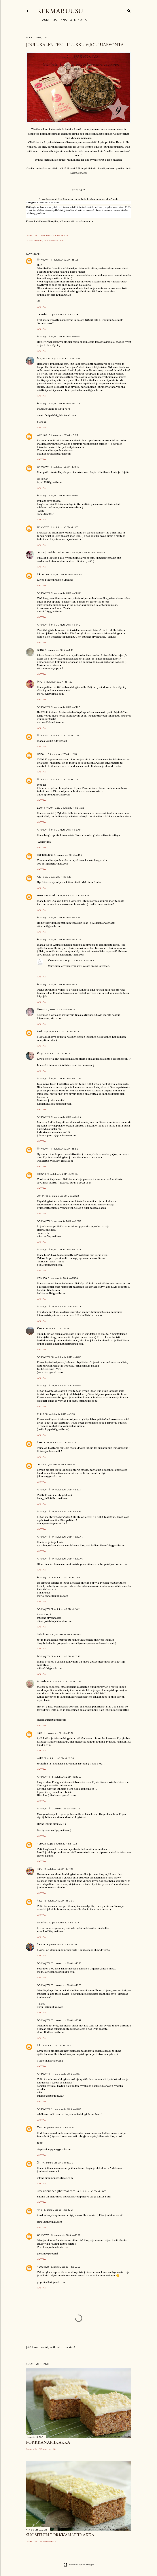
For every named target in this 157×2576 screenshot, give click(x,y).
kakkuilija (42, 1031)
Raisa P (41, 754)
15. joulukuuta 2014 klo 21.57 (65, 2235)
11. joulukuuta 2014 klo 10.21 (65, 1609)
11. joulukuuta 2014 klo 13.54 (67, 1681)
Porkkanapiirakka (48, 2442)
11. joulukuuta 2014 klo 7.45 (65, 1577)
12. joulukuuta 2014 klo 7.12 (65, 1808)
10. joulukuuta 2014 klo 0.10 (60, 1328)
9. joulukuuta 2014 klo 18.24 (64, 1031)
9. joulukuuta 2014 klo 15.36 (65, 917)
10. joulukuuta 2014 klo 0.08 (66, 1306)
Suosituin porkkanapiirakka (60, 2535)
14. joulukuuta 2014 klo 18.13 (91, 2191)
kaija (39, 1733)
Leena (41, 1442)
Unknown (43, 259)
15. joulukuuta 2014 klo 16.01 (58, 2209)
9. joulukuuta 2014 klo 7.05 (65, 403)
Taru (39, 1868)
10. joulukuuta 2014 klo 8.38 (66, 1357)
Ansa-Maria (44, 1681)
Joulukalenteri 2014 (53, 240)
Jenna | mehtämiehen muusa (56, 552)
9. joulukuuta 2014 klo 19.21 (59, 1053)
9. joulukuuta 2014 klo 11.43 (65, 735)
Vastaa (41, 306)
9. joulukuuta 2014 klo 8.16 (65, 467)
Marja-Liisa (43, 358)
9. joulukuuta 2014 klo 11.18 (59, 650)
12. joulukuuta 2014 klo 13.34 (59, 1900)
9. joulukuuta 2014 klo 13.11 (65, 779)
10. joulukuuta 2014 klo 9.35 (60, 1414)
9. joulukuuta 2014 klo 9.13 (64, 527)
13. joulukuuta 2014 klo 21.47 (66, 2020)
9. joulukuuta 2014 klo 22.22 (64, 1195)
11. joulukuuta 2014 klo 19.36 (59, 1758)
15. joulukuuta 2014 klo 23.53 (65, 2266)
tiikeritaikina (44, 574)
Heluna (41, 1173)
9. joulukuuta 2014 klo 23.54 (63, 1278)
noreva (41, 1843)
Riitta (40, 649)
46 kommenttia (47, 2541)
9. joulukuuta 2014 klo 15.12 (57, 876)
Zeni (40, 2127)
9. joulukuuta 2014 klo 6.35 (65, 336)
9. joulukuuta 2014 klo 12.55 (62, 754)
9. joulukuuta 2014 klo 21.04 (66, 1117)
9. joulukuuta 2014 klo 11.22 (58, 681)
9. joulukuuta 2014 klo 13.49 (66, 829)
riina (39, 2209)
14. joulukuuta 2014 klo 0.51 (65, 2073)
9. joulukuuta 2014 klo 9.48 (67, 574)
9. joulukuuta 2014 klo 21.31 (65, 1148)
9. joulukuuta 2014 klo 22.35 (66, 1221)
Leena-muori (45, 807)
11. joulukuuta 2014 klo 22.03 (66, 1776)
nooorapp (43, 2266)
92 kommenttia (47, 2449)
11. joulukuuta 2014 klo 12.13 (65, 1656)
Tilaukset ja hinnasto (54, 20)
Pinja (40, 1053)
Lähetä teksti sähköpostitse (53, 235)
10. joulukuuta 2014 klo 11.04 (61, 1442)
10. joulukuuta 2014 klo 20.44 (67, 1536)
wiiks (40, 1758)
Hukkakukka (45, 854)
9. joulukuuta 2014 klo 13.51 (68, 855)
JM (39, 2162)
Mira (39, 681)
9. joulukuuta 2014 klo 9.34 (90, 552)
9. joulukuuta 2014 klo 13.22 (69, 807)
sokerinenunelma (48, 895)
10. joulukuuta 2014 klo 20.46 (67, 1558)
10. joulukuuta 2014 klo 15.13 (66, 1489)
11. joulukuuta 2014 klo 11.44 (66, 1634)
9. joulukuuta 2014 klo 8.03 (63, 435)
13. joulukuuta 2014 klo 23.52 (80, 960)
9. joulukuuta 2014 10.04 (48, 202)
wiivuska (42, 435)
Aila (39, 876)
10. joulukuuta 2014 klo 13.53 (60, 1464)
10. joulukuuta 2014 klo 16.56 (66, 1511)
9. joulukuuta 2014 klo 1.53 (64, 259)
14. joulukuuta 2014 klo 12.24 (59, 2127)
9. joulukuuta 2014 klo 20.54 (66, 1078)
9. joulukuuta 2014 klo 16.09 (66, 939)
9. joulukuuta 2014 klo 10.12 (65, 624)
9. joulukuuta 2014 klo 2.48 (64, 314)
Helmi (41, 1009)
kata (39, 1900)
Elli (38, 2045)
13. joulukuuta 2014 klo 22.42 (57, 2045)
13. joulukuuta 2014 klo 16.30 (66, 1963)
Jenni (40, 1464)
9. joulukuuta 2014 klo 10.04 (66, 593)
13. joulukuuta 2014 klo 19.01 (66, 1985)
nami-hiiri (42, 314)
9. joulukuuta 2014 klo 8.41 (65, 495)
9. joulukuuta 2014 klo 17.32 (60, 1009)
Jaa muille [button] (31, 235)
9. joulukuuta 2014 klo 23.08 (66, 1249)
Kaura (40, 1328)
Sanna (41, 1944)
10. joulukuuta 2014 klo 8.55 (66, 1385)
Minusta (79, 20)
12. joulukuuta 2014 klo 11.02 (62, 1843)
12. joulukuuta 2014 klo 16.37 (64, 1922)
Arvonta (38, 240)
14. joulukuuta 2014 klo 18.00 (57, 2162)
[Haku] (129, 10)
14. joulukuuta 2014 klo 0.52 (66, 2109)
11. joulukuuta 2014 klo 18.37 (58, 1733)
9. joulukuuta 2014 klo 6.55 (66, 358)
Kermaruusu (60, 11)
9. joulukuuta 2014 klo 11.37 (65, 707)
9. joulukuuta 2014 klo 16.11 (65, 984)
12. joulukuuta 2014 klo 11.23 (58, 1869)
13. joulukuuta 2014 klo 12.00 (61, 1944)
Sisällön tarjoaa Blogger (78, 2564)
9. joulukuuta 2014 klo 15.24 (75, 895)
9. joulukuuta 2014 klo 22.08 (63, 1174)
